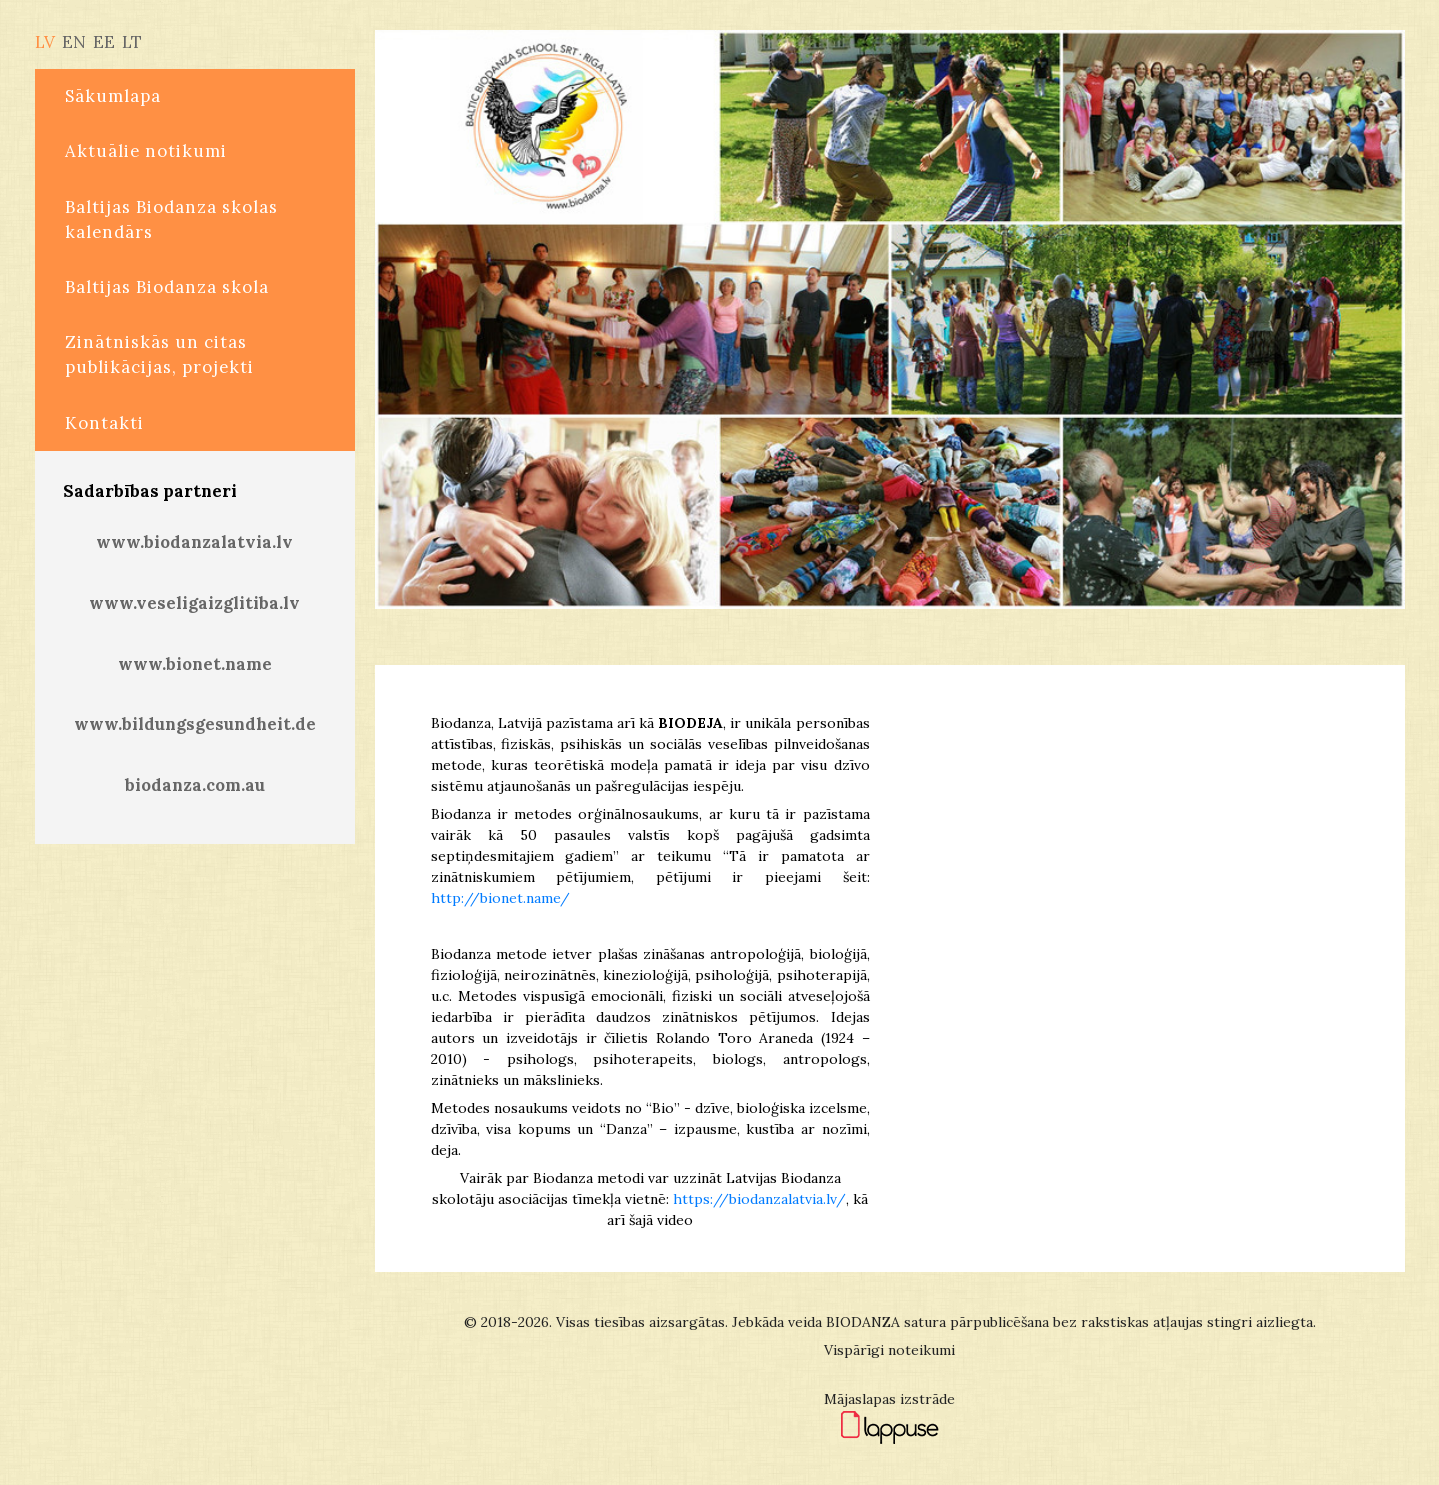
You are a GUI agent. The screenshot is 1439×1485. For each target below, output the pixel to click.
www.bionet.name (195, 664)
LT (132, 42)
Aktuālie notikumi (146, 151)
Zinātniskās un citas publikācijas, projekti (159, 354)
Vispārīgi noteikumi (889, 1350)
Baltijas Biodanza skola (167, 287)
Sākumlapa (113, 96)
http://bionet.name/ (500, 898)
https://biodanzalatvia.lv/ (759, 1199)
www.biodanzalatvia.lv (194, 542)
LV (45, 42)
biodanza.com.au (195, 785)
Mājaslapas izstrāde (889, 1399)
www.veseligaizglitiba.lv (194, 603)
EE (104, 42)
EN (74, 42)
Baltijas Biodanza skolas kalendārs (171, 219)
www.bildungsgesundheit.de (195, 724)
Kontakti (104, 423)
